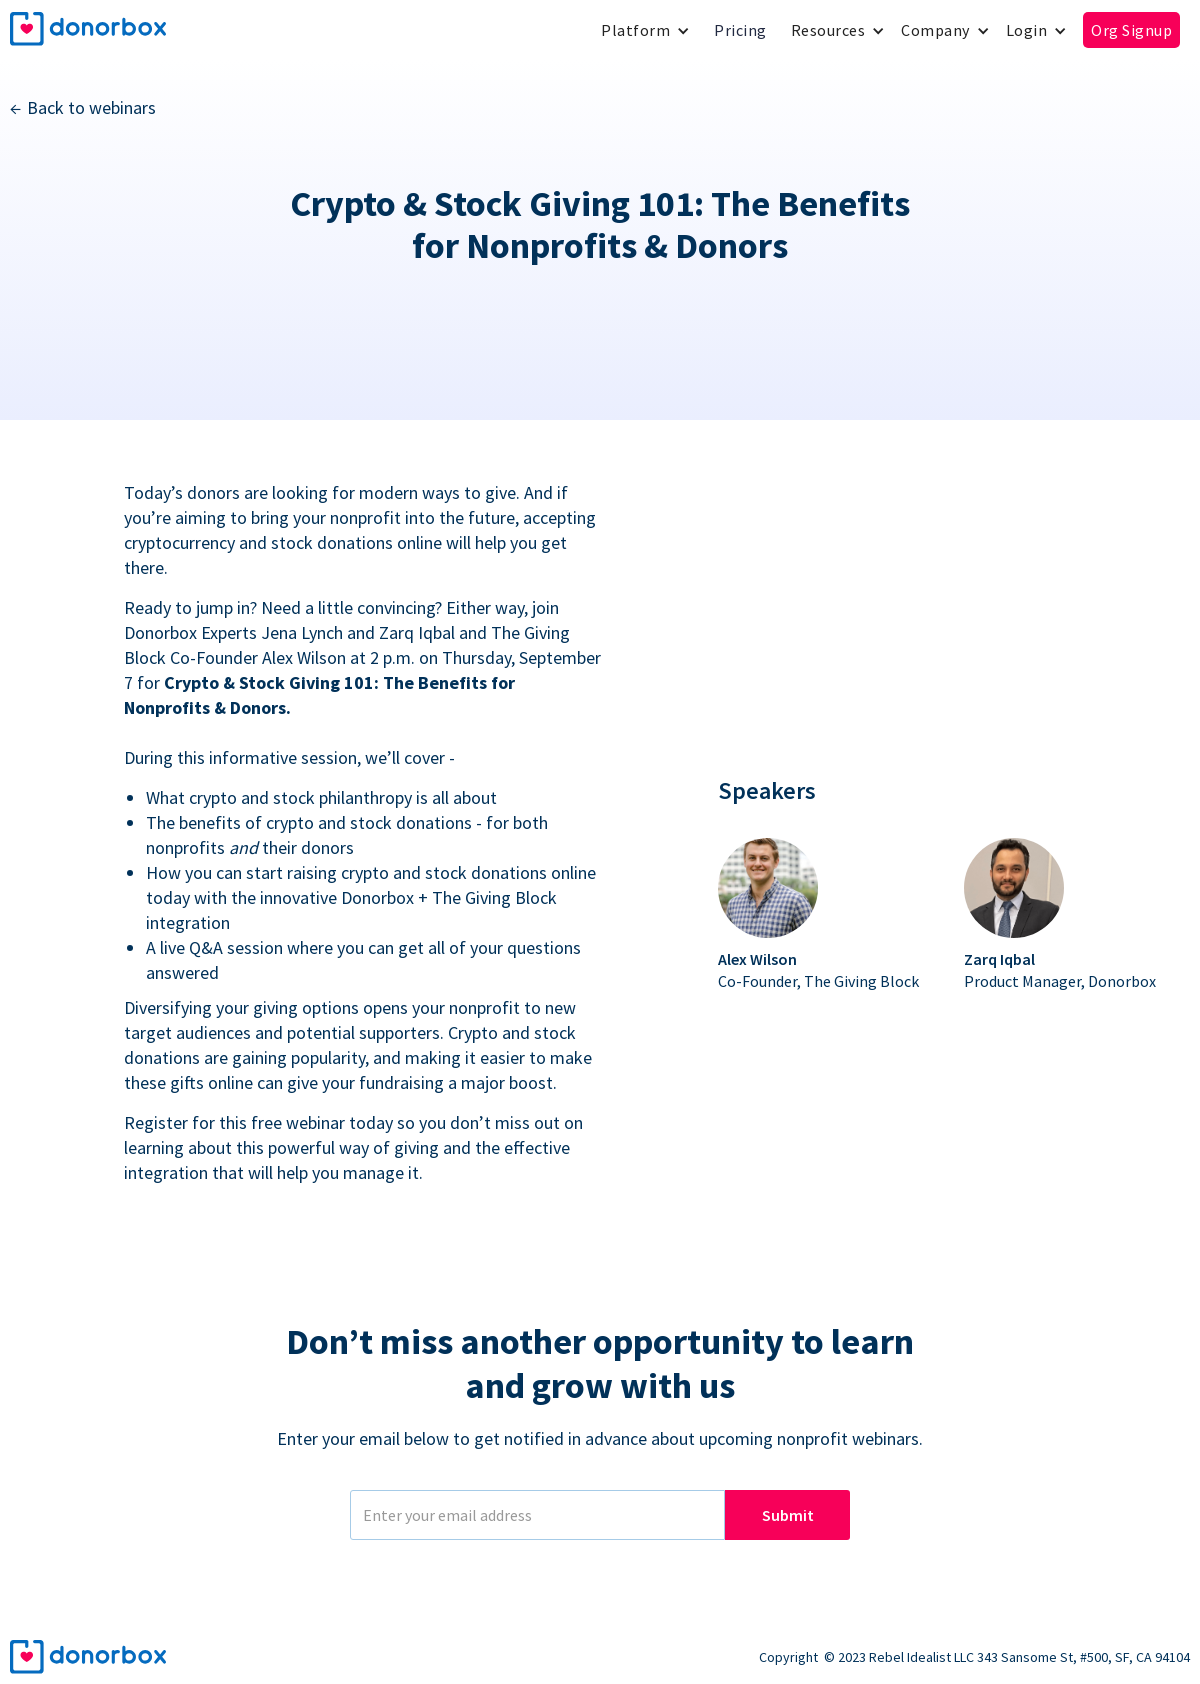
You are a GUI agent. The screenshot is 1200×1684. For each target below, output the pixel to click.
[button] (645, 30)
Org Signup (1131, 30)
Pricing (740, 30)
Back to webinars (91, 107)
